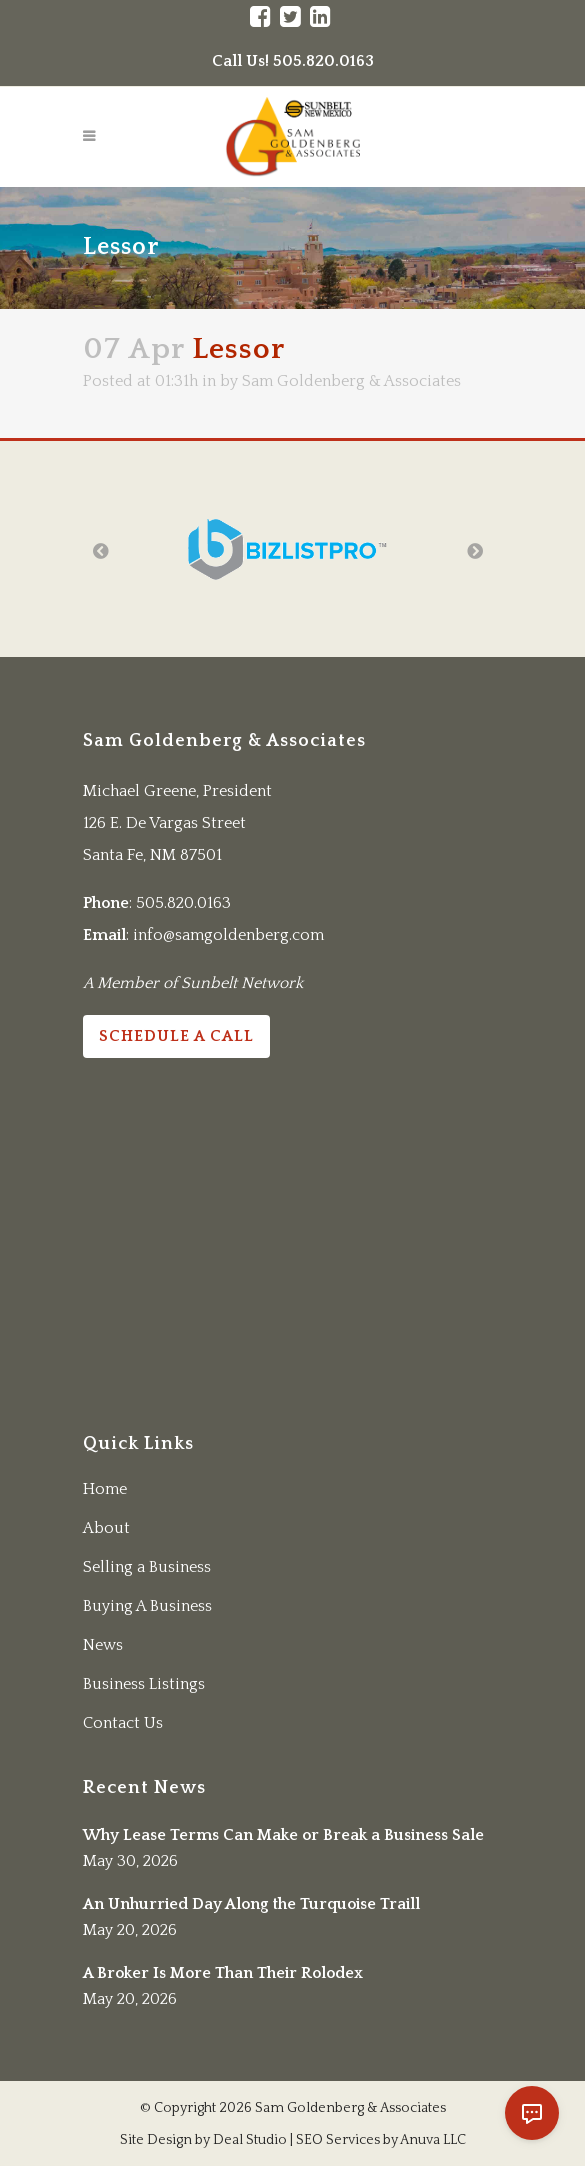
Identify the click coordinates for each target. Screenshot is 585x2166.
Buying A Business (147, 1606)
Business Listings (144, 1684)
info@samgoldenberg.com (228, 935)
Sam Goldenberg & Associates (351, 381)
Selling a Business (147, 1567)
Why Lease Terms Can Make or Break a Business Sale (283, 1835)
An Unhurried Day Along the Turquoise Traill (251, 1904)
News (103, 1645)
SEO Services (338, 2140)
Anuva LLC (433, 2140)
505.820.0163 (183, 903)
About (106, 1528)
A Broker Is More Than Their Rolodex (223, 1973)
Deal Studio (250, 2140)
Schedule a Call (176, 1036)
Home (105, 1489)
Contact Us (123, 1723)
